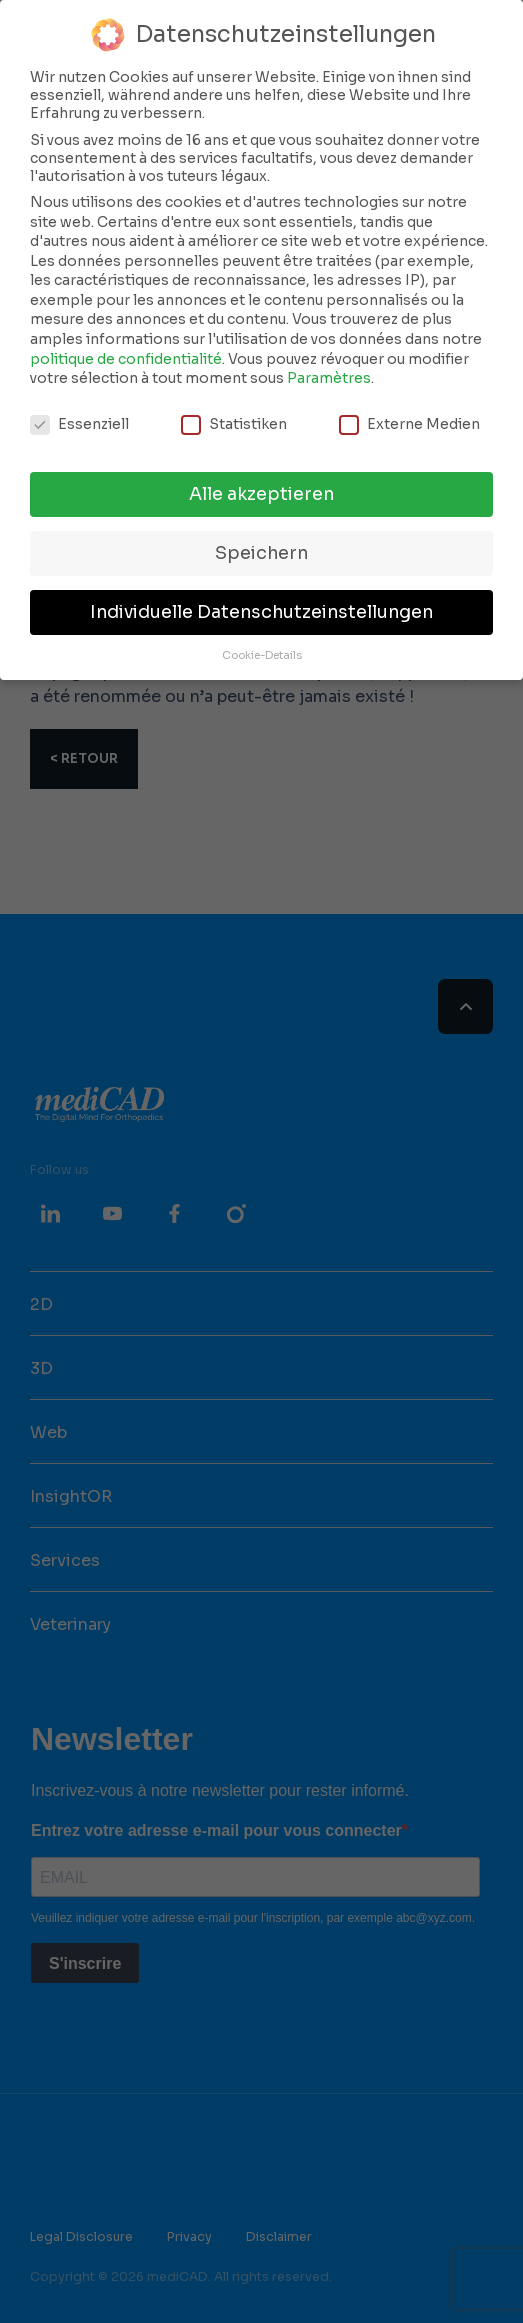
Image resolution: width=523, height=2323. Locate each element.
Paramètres (329, 378)
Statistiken (234, 424)
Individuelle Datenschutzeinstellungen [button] (261, 612)
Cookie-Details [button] (262, 655)
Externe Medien (409, 424)
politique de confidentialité (126, 359)
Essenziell (79, 424)
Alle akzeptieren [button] (261, 494)
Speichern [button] (261, 553)
